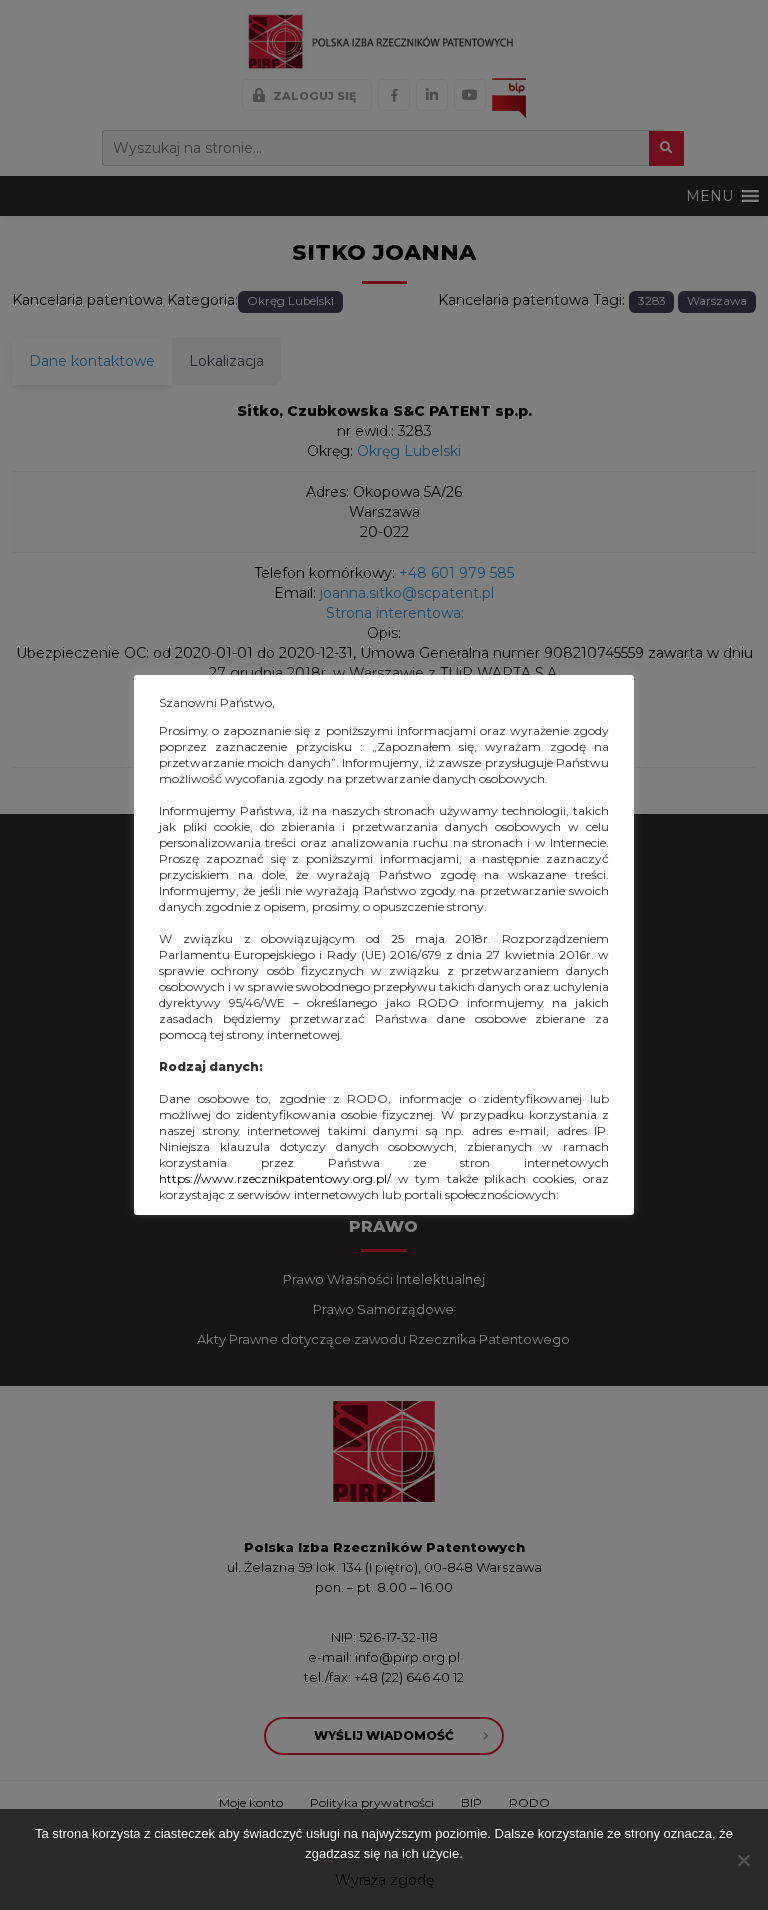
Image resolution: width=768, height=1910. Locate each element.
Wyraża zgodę (384, 1880)
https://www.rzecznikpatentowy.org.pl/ (275, 1178)
